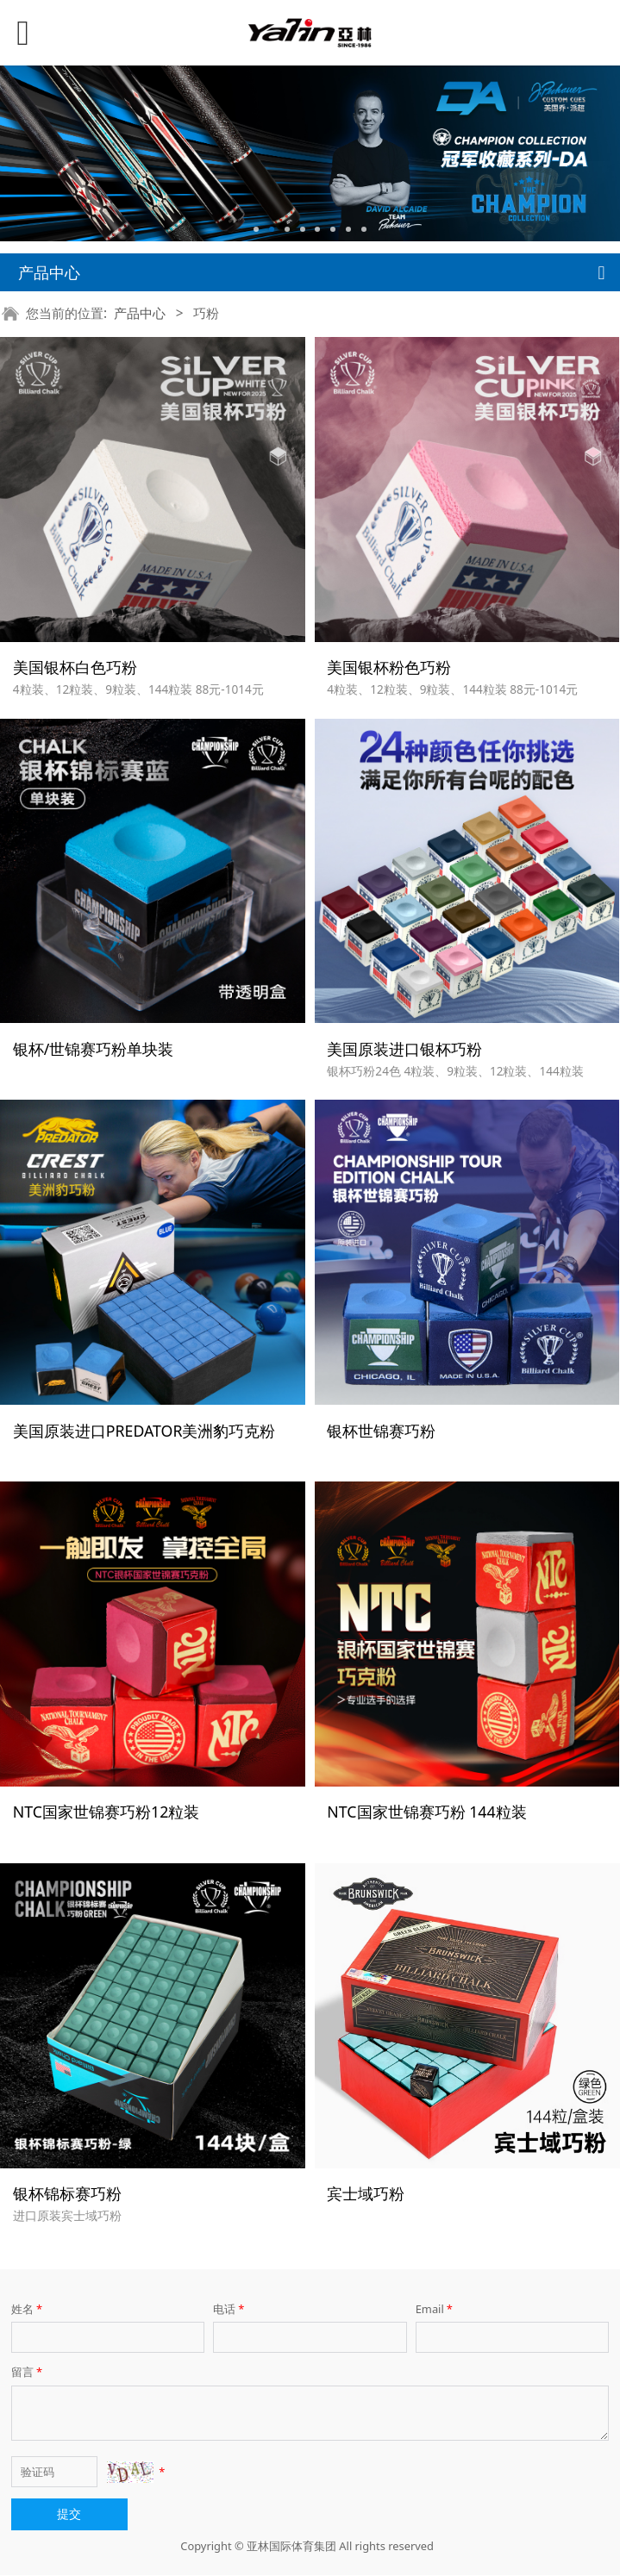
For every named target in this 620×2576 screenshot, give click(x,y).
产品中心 (140, 313)
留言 (28, 2372)
